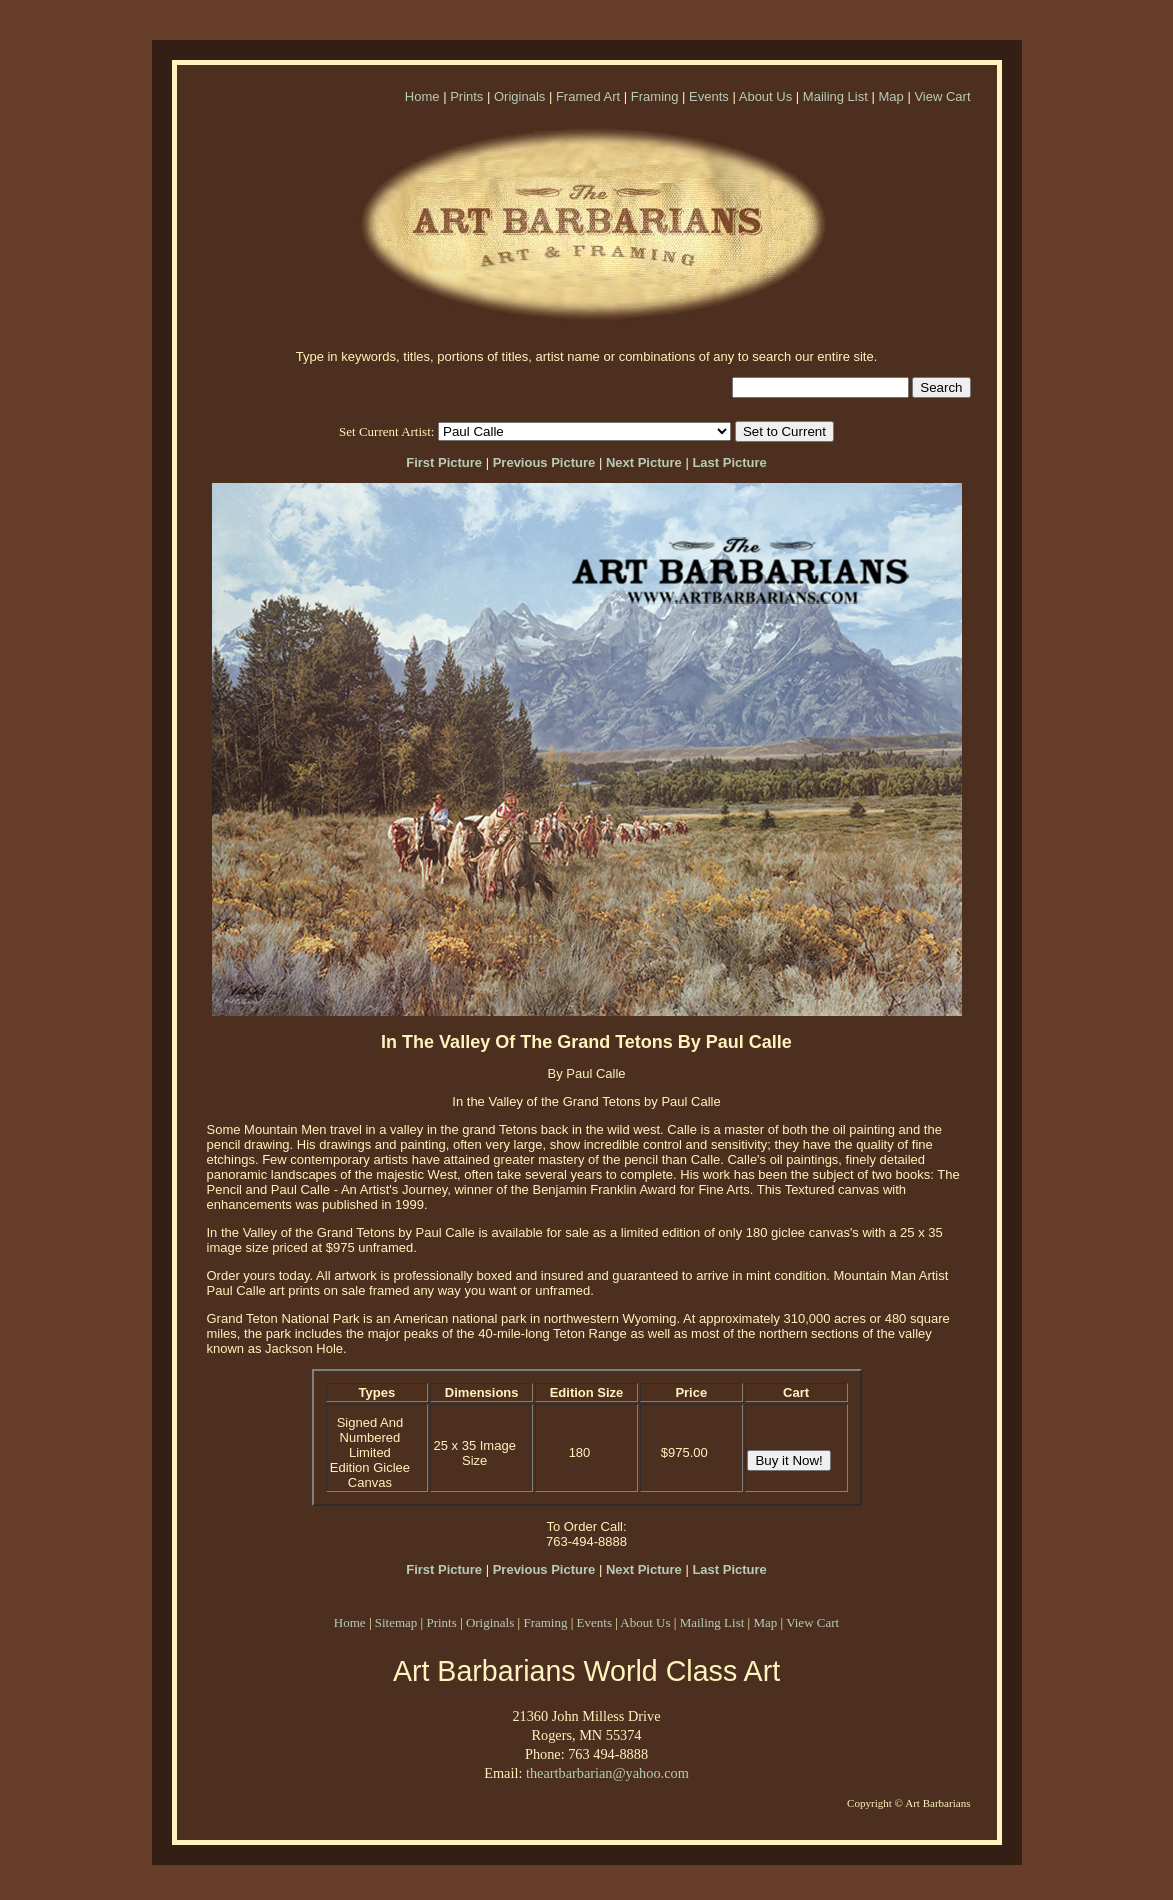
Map (890, 96)
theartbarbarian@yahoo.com (607, 1773)
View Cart (942, 96)
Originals (519, 96)
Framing (655, 96)
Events (709, 96)
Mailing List (835, 96)
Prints (466, 96)
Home (422, 96)
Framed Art (588, 96)
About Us (765, 96)
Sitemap (396, 1622)
